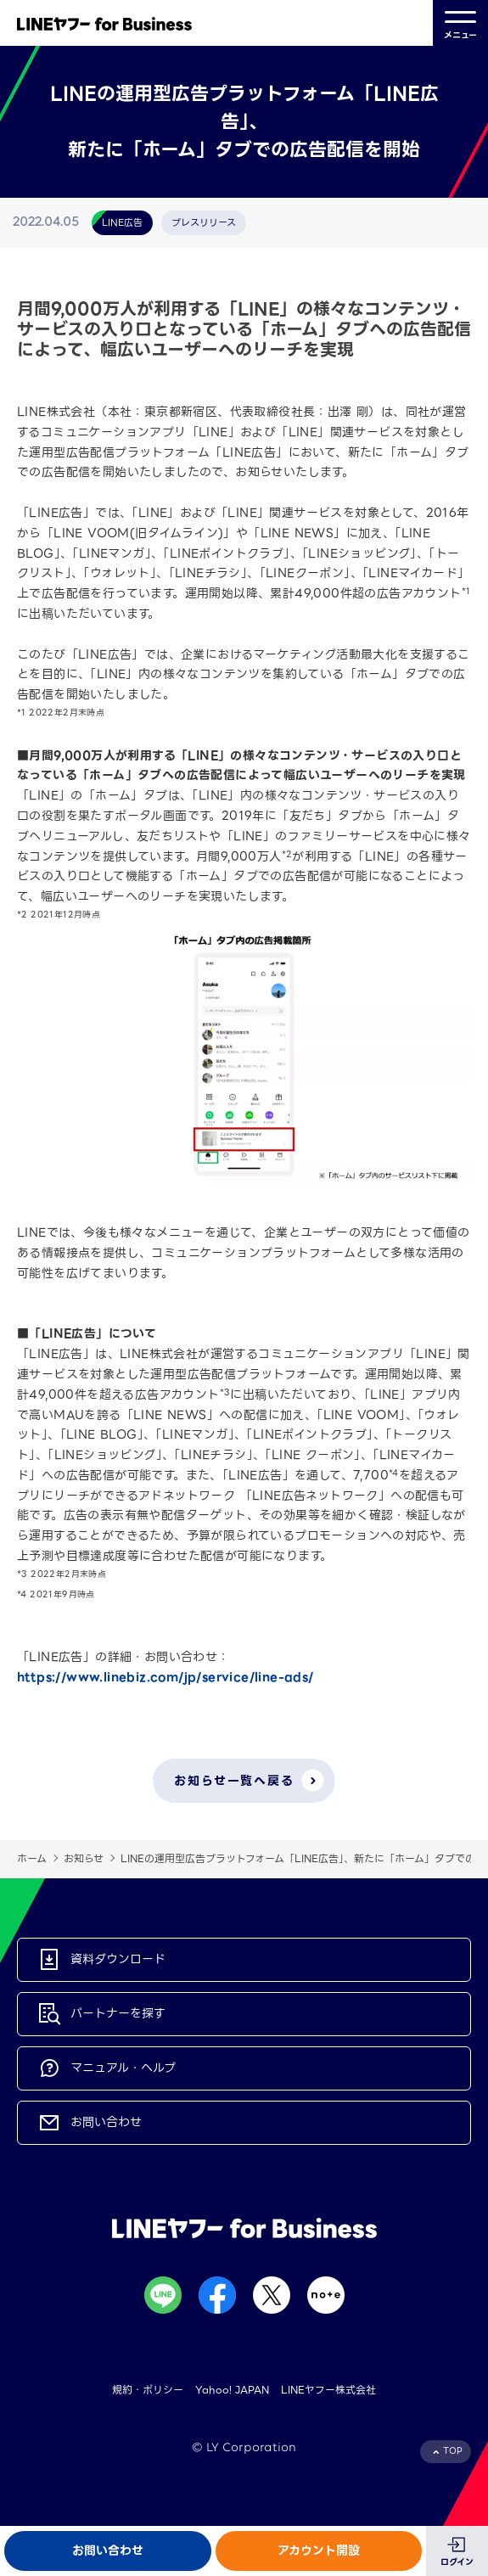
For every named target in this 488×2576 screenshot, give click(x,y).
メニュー (460, 23)
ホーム (32, 1858)
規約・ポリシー (147, 2390)
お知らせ (84, 1858)
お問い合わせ (107, 2550)
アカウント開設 (319, 2550)
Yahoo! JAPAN (232, 2390)
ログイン (457, 2562)
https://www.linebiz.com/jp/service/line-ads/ (165, 1677)
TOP (453, 2451)
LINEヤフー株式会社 (328, 2390)
